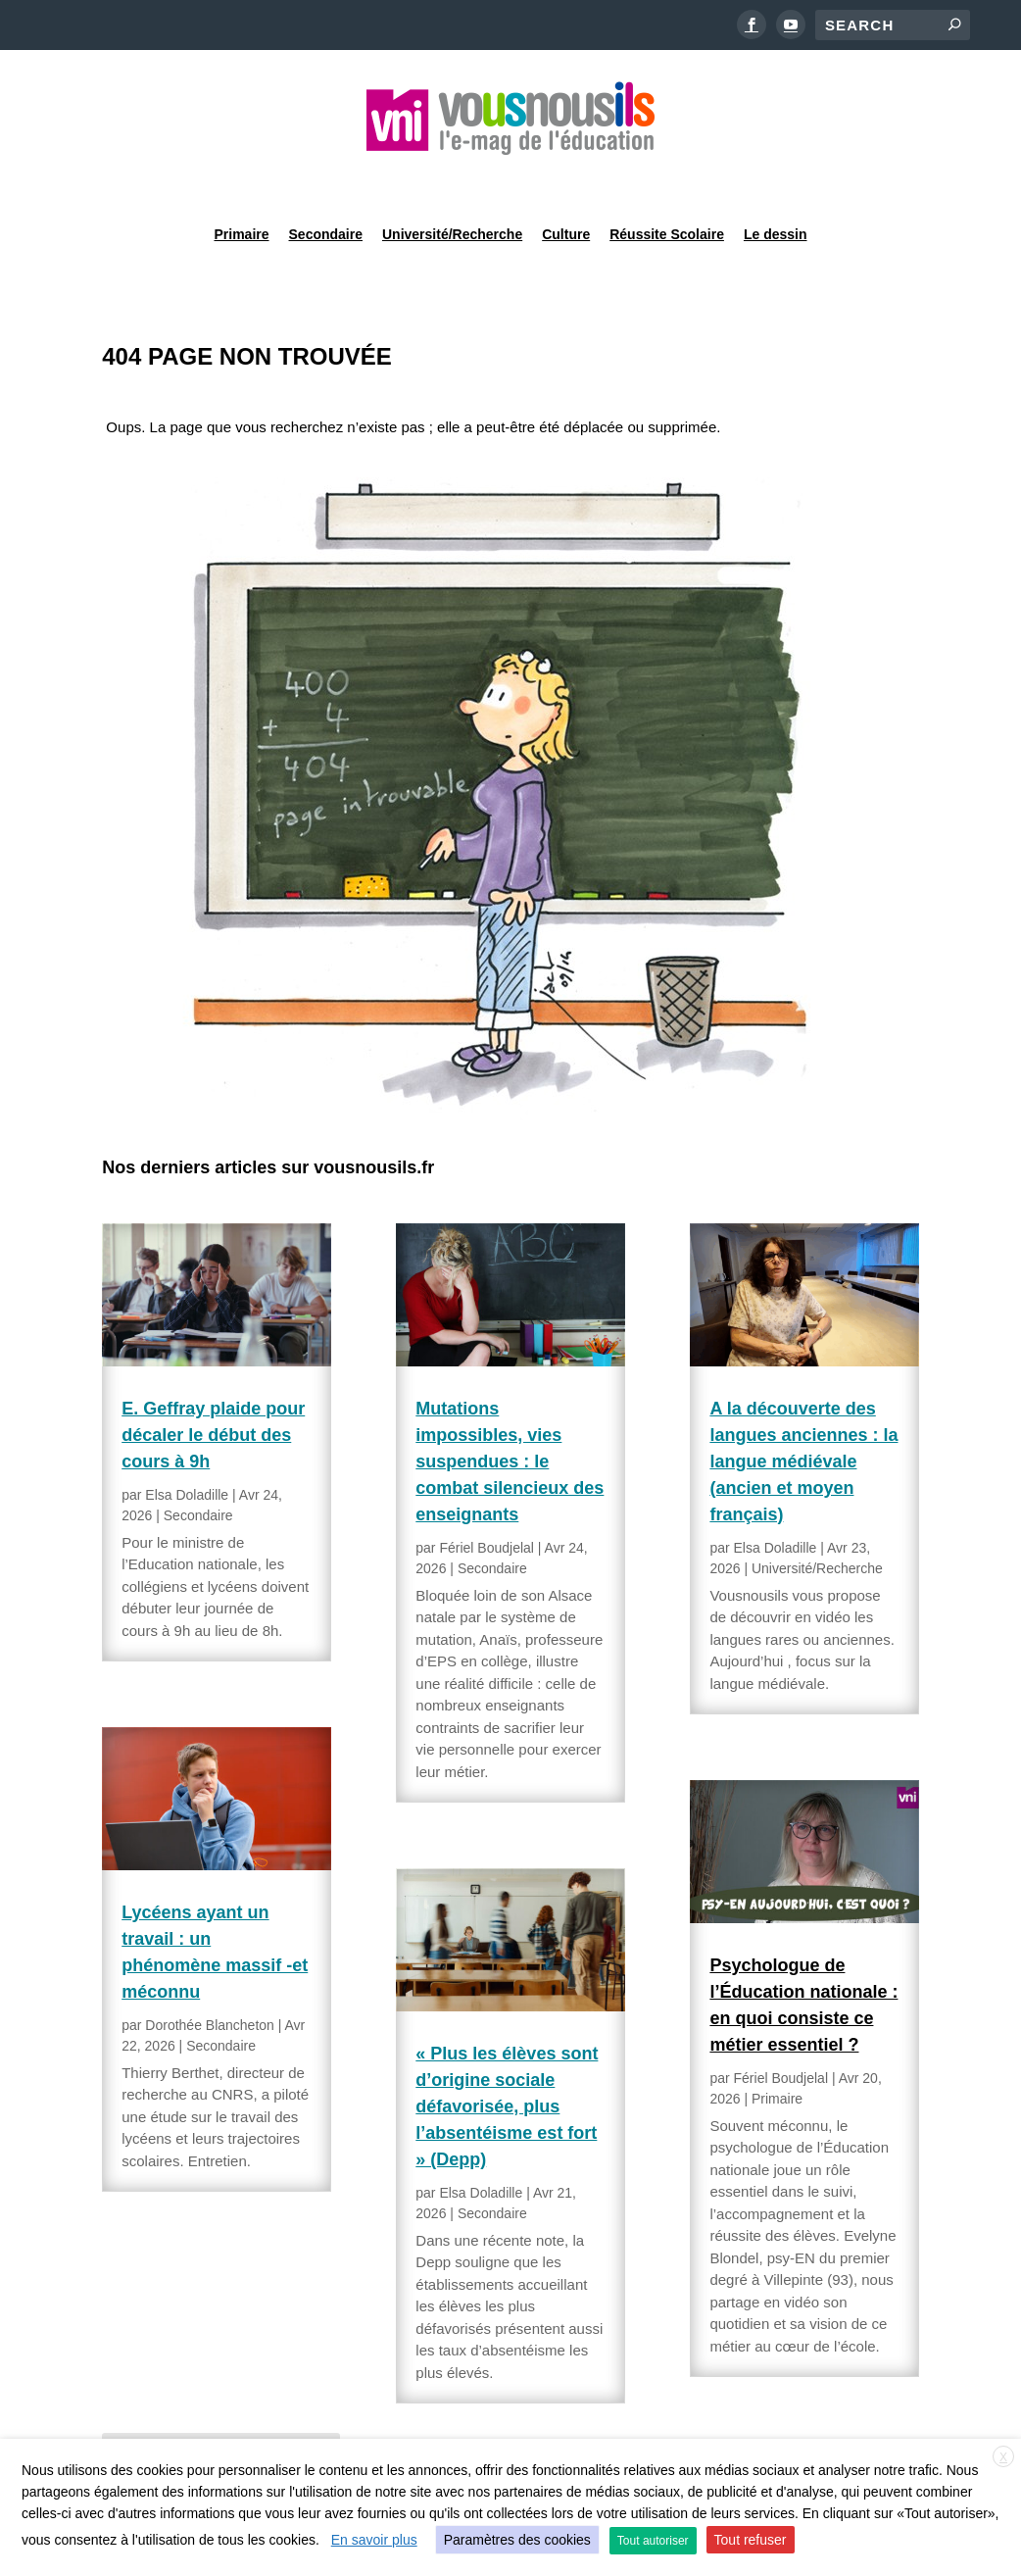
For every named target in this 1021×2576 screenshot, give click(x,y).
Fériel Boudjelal (486, 1498)
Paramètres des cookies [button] (517, 2540)
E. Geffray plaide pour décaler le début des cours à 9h (213, 1385)
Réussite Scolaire (666, 180)
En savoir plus (374, 2540)
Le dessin (775, 180)
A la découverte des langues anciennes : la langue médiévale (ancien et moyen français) (803, 1411)
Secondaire (326, 180)
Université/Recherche (452, 180)
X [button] (1003, 2457)
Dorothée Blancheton (209, 1975)
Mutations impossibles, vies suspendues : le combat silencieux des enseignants (509, 1411)
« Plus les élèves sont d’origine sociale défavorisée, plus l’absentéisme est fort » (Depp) (506, 2056)
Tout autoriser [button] (653, 2541)
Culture (566, 180)
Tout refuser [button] (750, 2540)
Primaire (241, 180)
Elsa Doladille (186, 1445)
